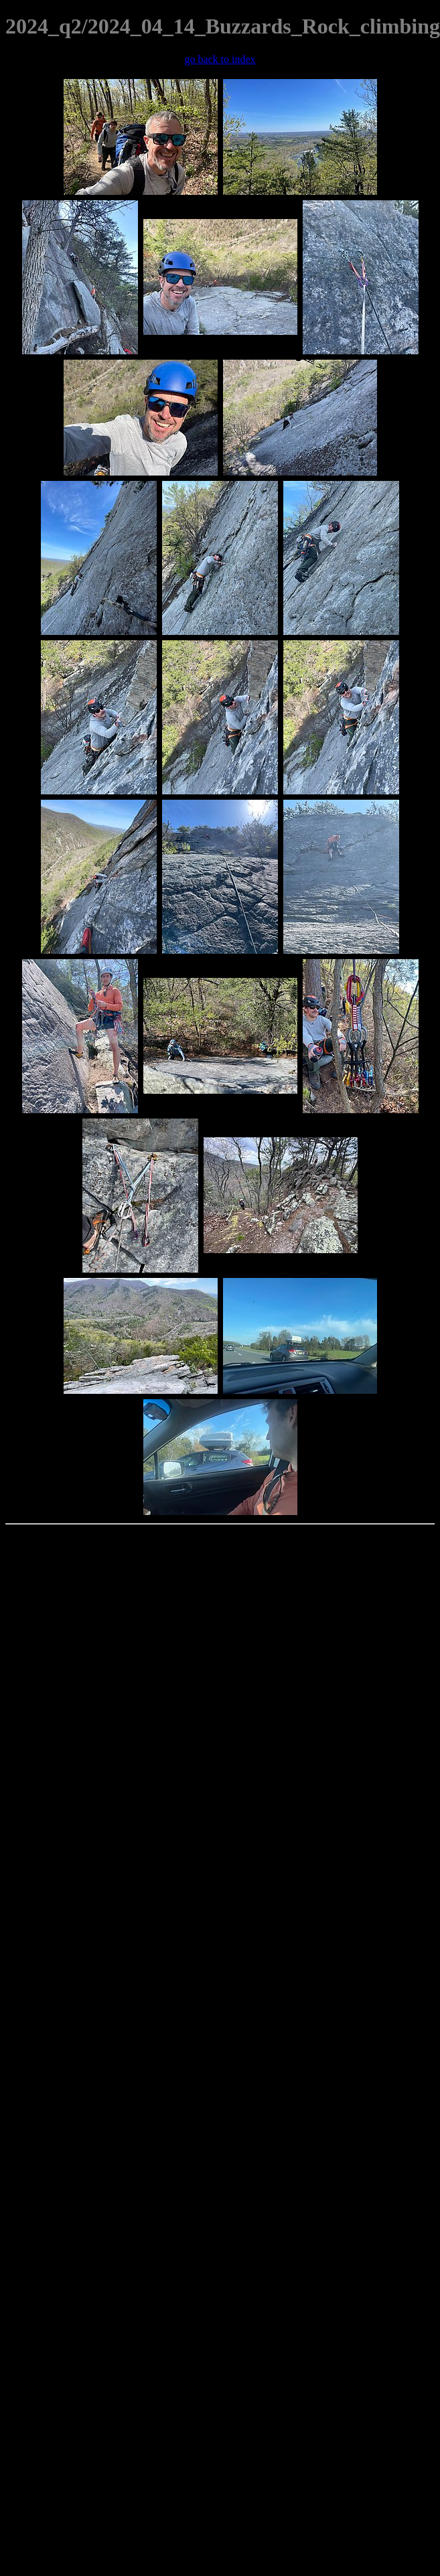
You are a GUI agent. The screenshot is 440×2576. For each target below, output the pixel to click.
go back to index (219, 59)
